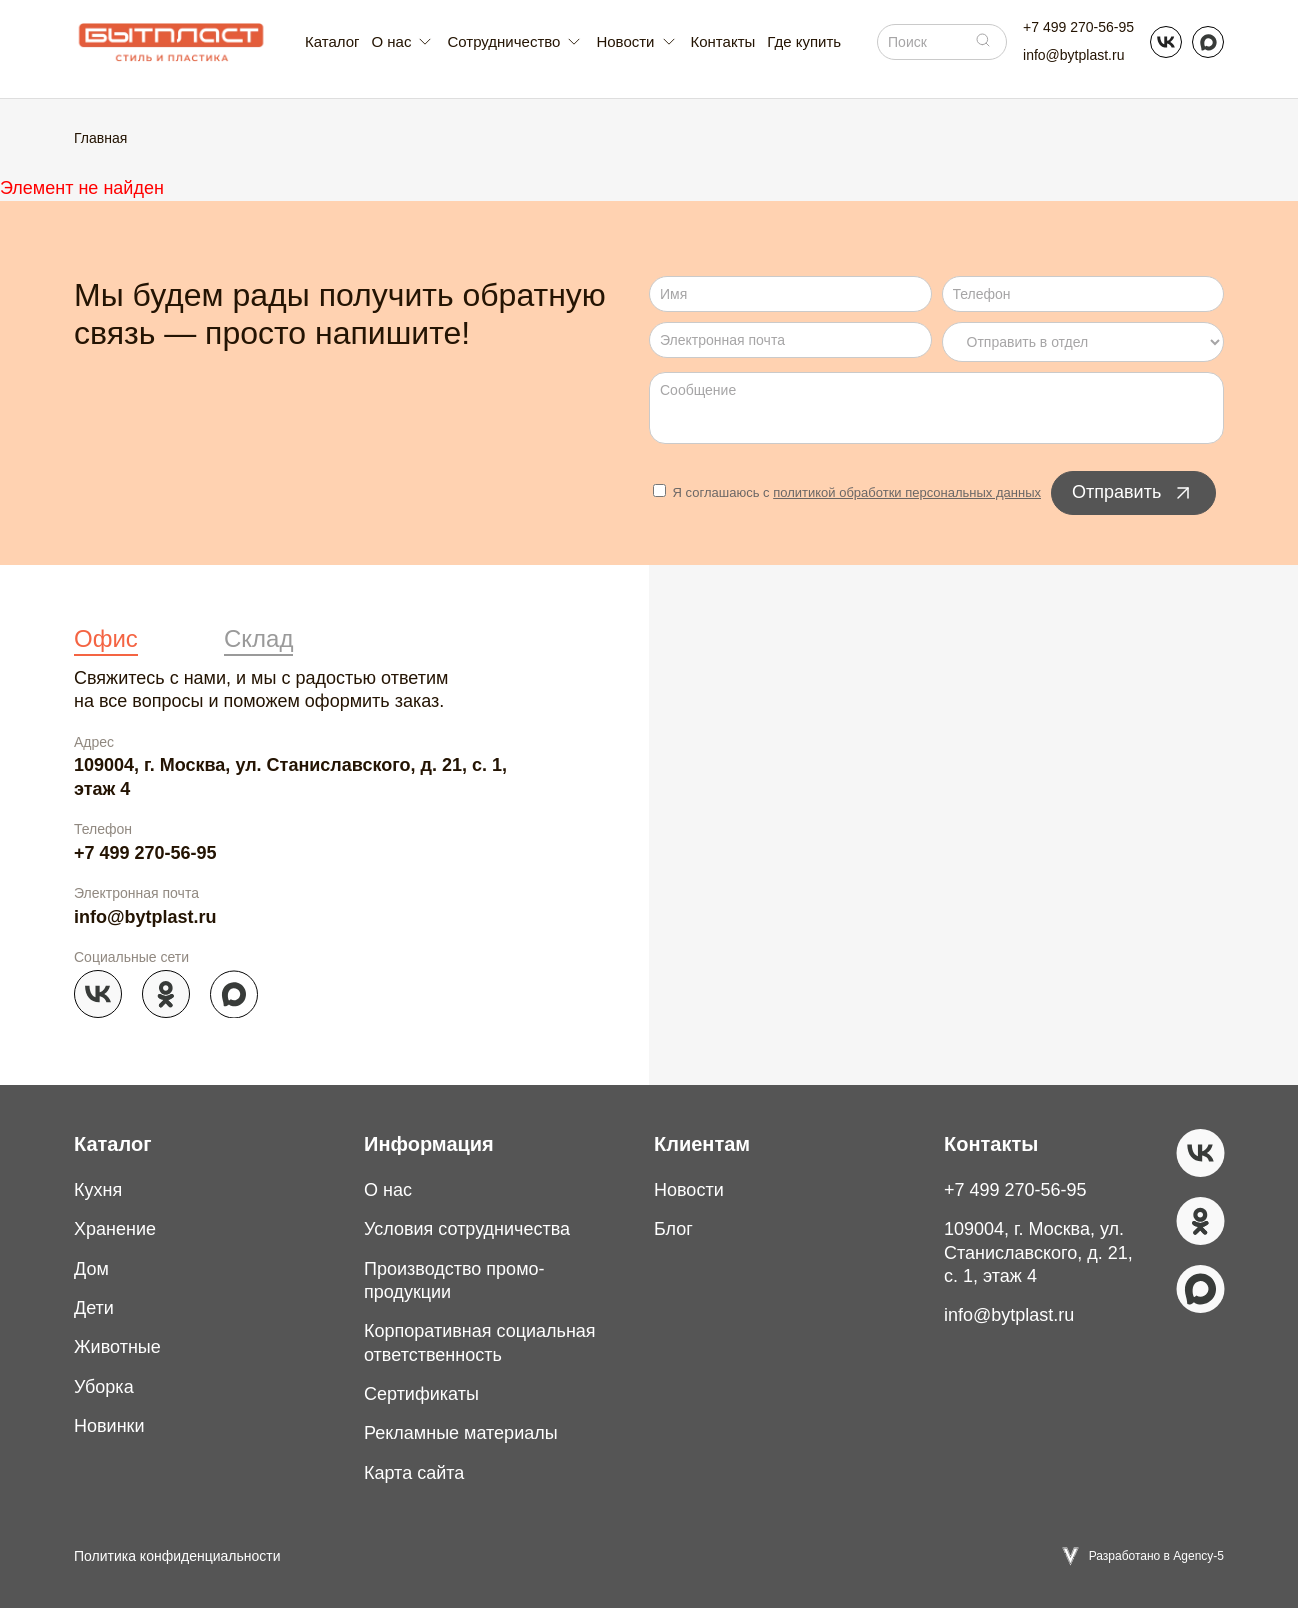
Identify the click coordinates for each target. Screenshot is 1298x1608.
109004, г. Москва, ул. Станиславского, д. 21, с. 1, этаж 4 (290, 776)
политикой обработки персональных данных (907, 492)
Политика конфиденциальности (177, 1556)
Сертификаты (421, 1394)
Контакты (723, 41)
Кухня (98, 1190)
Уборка (104, 1387)
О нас (388, 1190)
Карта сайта (414, 1473)
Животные (117, 1347)
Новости (689, 1190)
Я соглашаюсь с (847, 492)
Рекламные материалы (461, 1433)
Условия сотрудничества (467, 1229)
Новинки (109, 1426)
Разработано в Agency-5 (1156, 1556)
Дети (94, 1308)
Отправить (1133, 493)
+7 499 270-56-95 (1078, 27)
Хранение (115, 1229)
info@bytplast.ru (1073, 55)
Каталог (332, 41)
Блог (673, 1229)
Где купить (804, 41)
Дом (91, 1269)
